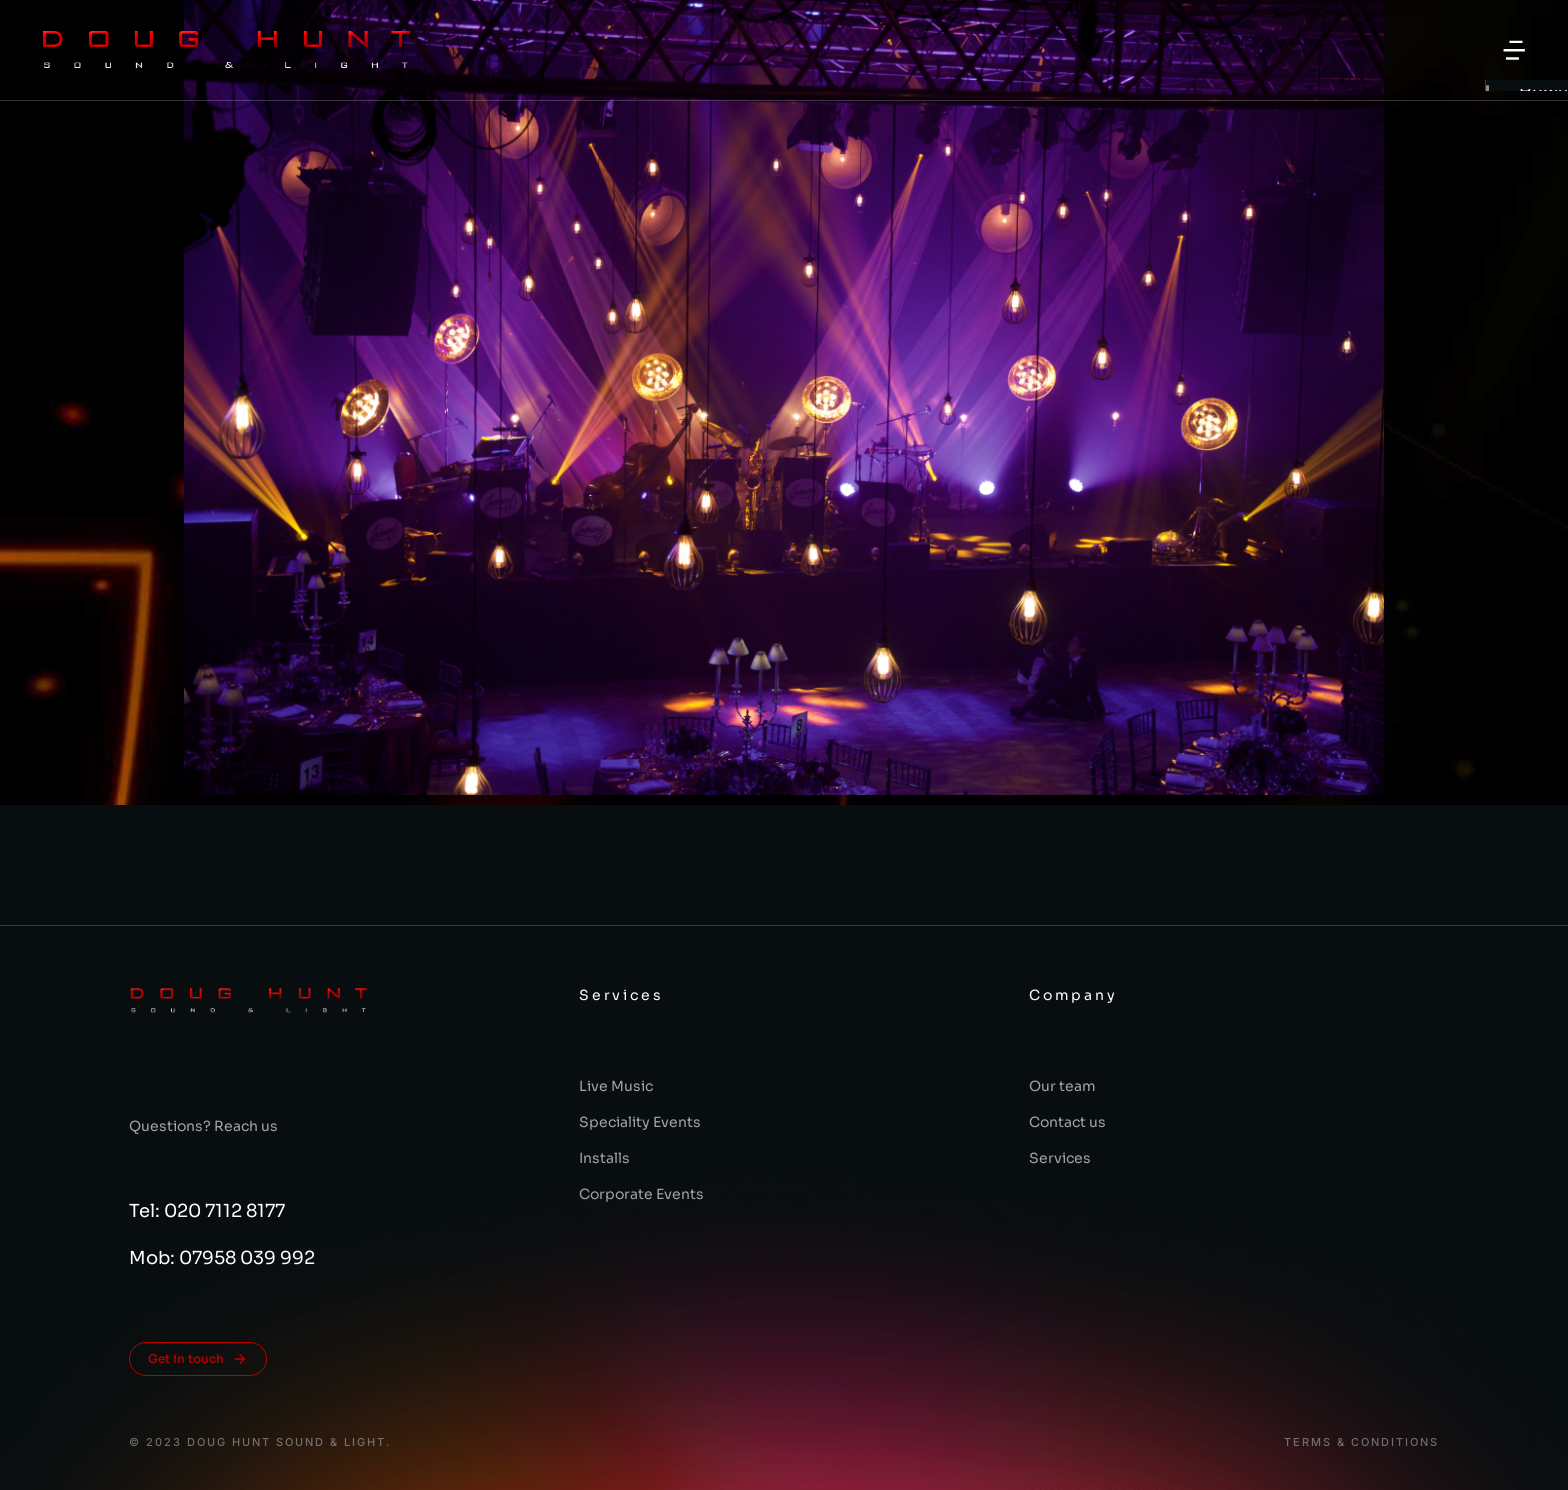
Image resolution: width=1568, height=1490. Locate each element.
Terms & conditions (1361, 1442)
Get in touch (198, 1359)
